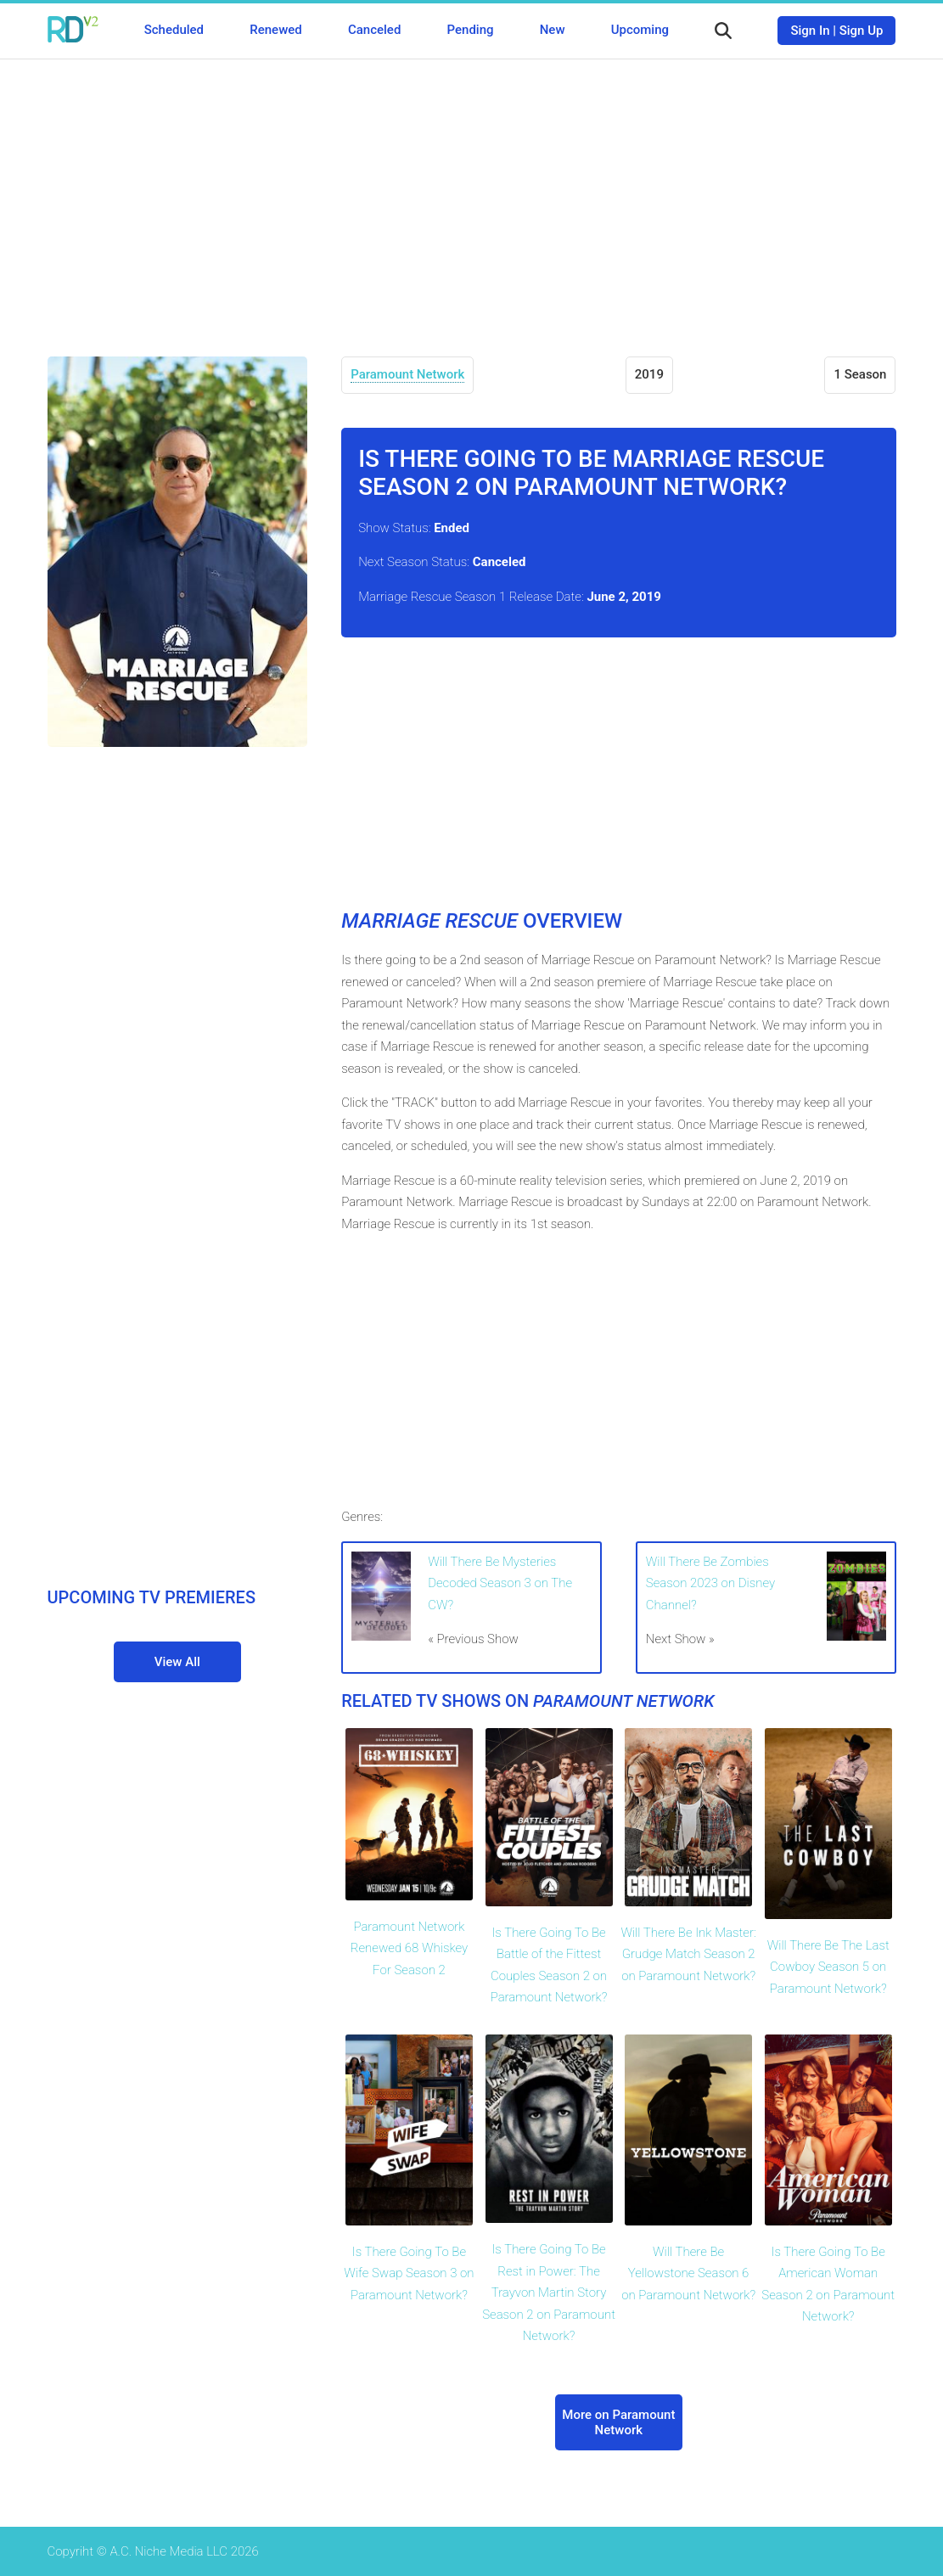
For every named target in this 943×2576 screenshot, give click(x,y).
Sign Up (861, 30)
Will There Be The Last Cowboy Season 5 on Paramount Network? (828, 1967)
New (552, 29)
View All (177, 1662)
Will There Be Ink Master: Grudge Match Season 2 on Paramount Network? (687, 1954)
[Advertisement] (472, 195)
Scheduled (174, 29)
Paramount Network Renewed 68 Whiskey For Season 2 (409, 1948)
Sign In (809, 30)
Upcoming (640, 29)
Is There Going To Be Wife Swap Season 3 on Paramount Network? (409, 2273)
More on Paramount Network (618, 2422)
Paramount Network (407, 374)
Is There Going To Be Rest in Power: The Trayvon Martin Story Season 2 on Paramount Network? (548, 2292)
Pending (470, 29)
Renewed (275, 29)
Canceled (374, 29)
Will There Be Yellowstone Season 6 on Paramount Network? (688, 2273)
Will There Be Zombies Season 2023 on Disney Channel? (710, 1583)
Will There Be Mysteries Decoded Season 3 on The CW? (500, 1583)
